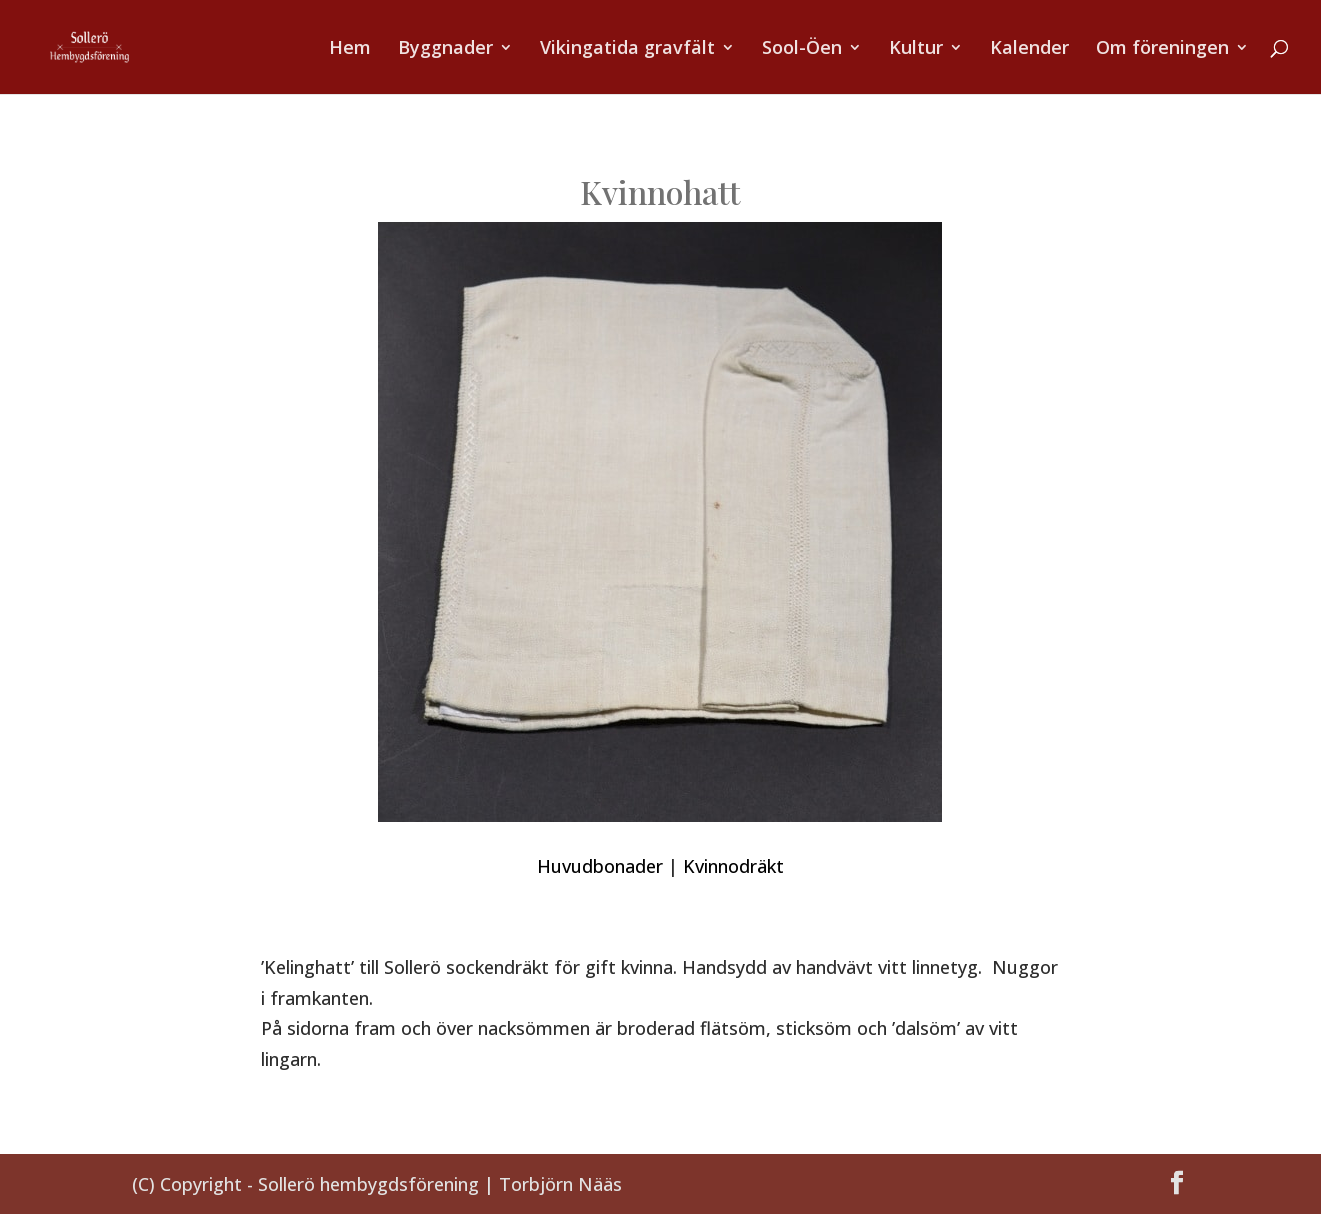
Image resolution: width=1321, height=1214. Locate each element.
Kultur (916, 49)
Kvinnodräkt (733, 866)
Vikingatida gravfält (627, 49)
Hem (350, 49)
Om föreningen (1162, 49)
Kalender (1029, 49)
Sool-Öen (802, 49)
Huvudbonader (600, 866)
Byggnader (445, 49)
